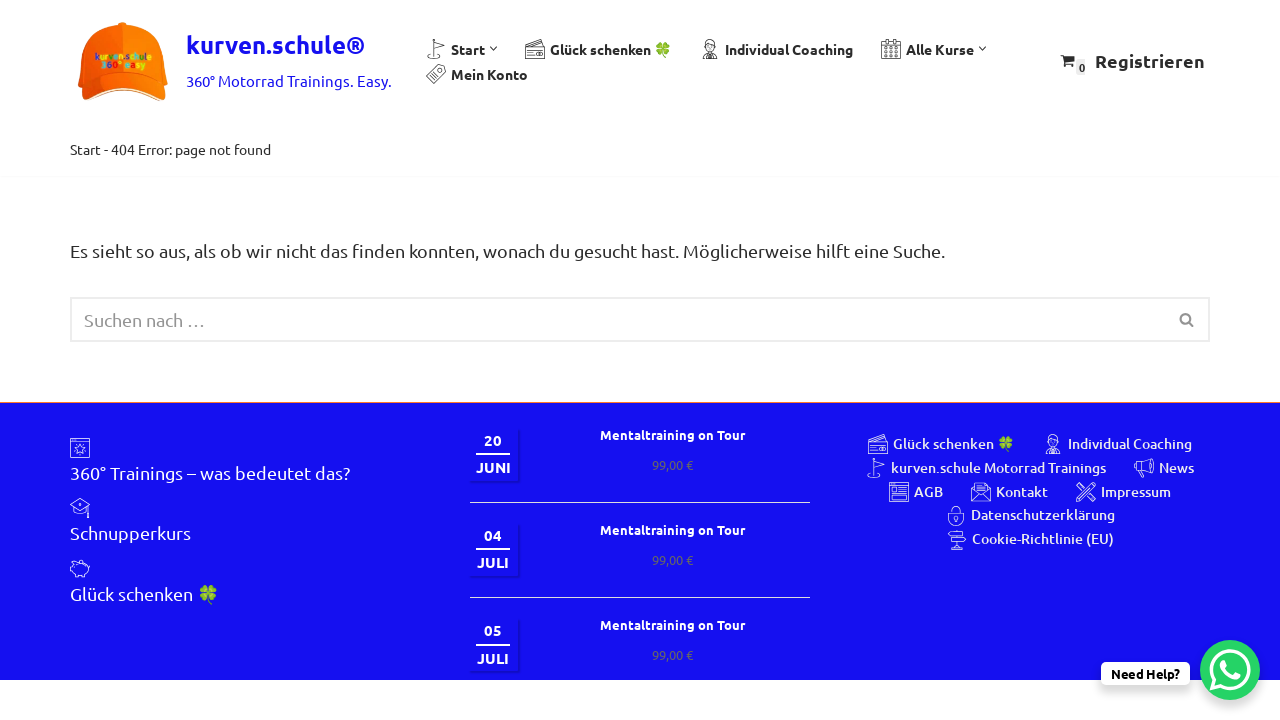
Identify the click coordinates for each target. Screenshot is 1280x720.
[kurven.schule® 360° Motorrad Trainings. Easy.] (231, 61)
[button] (493, 48)
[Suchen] (617, 320)
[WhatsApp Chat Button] (1230, 670)
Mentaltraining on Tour (672, 474)
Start (85, 149)
